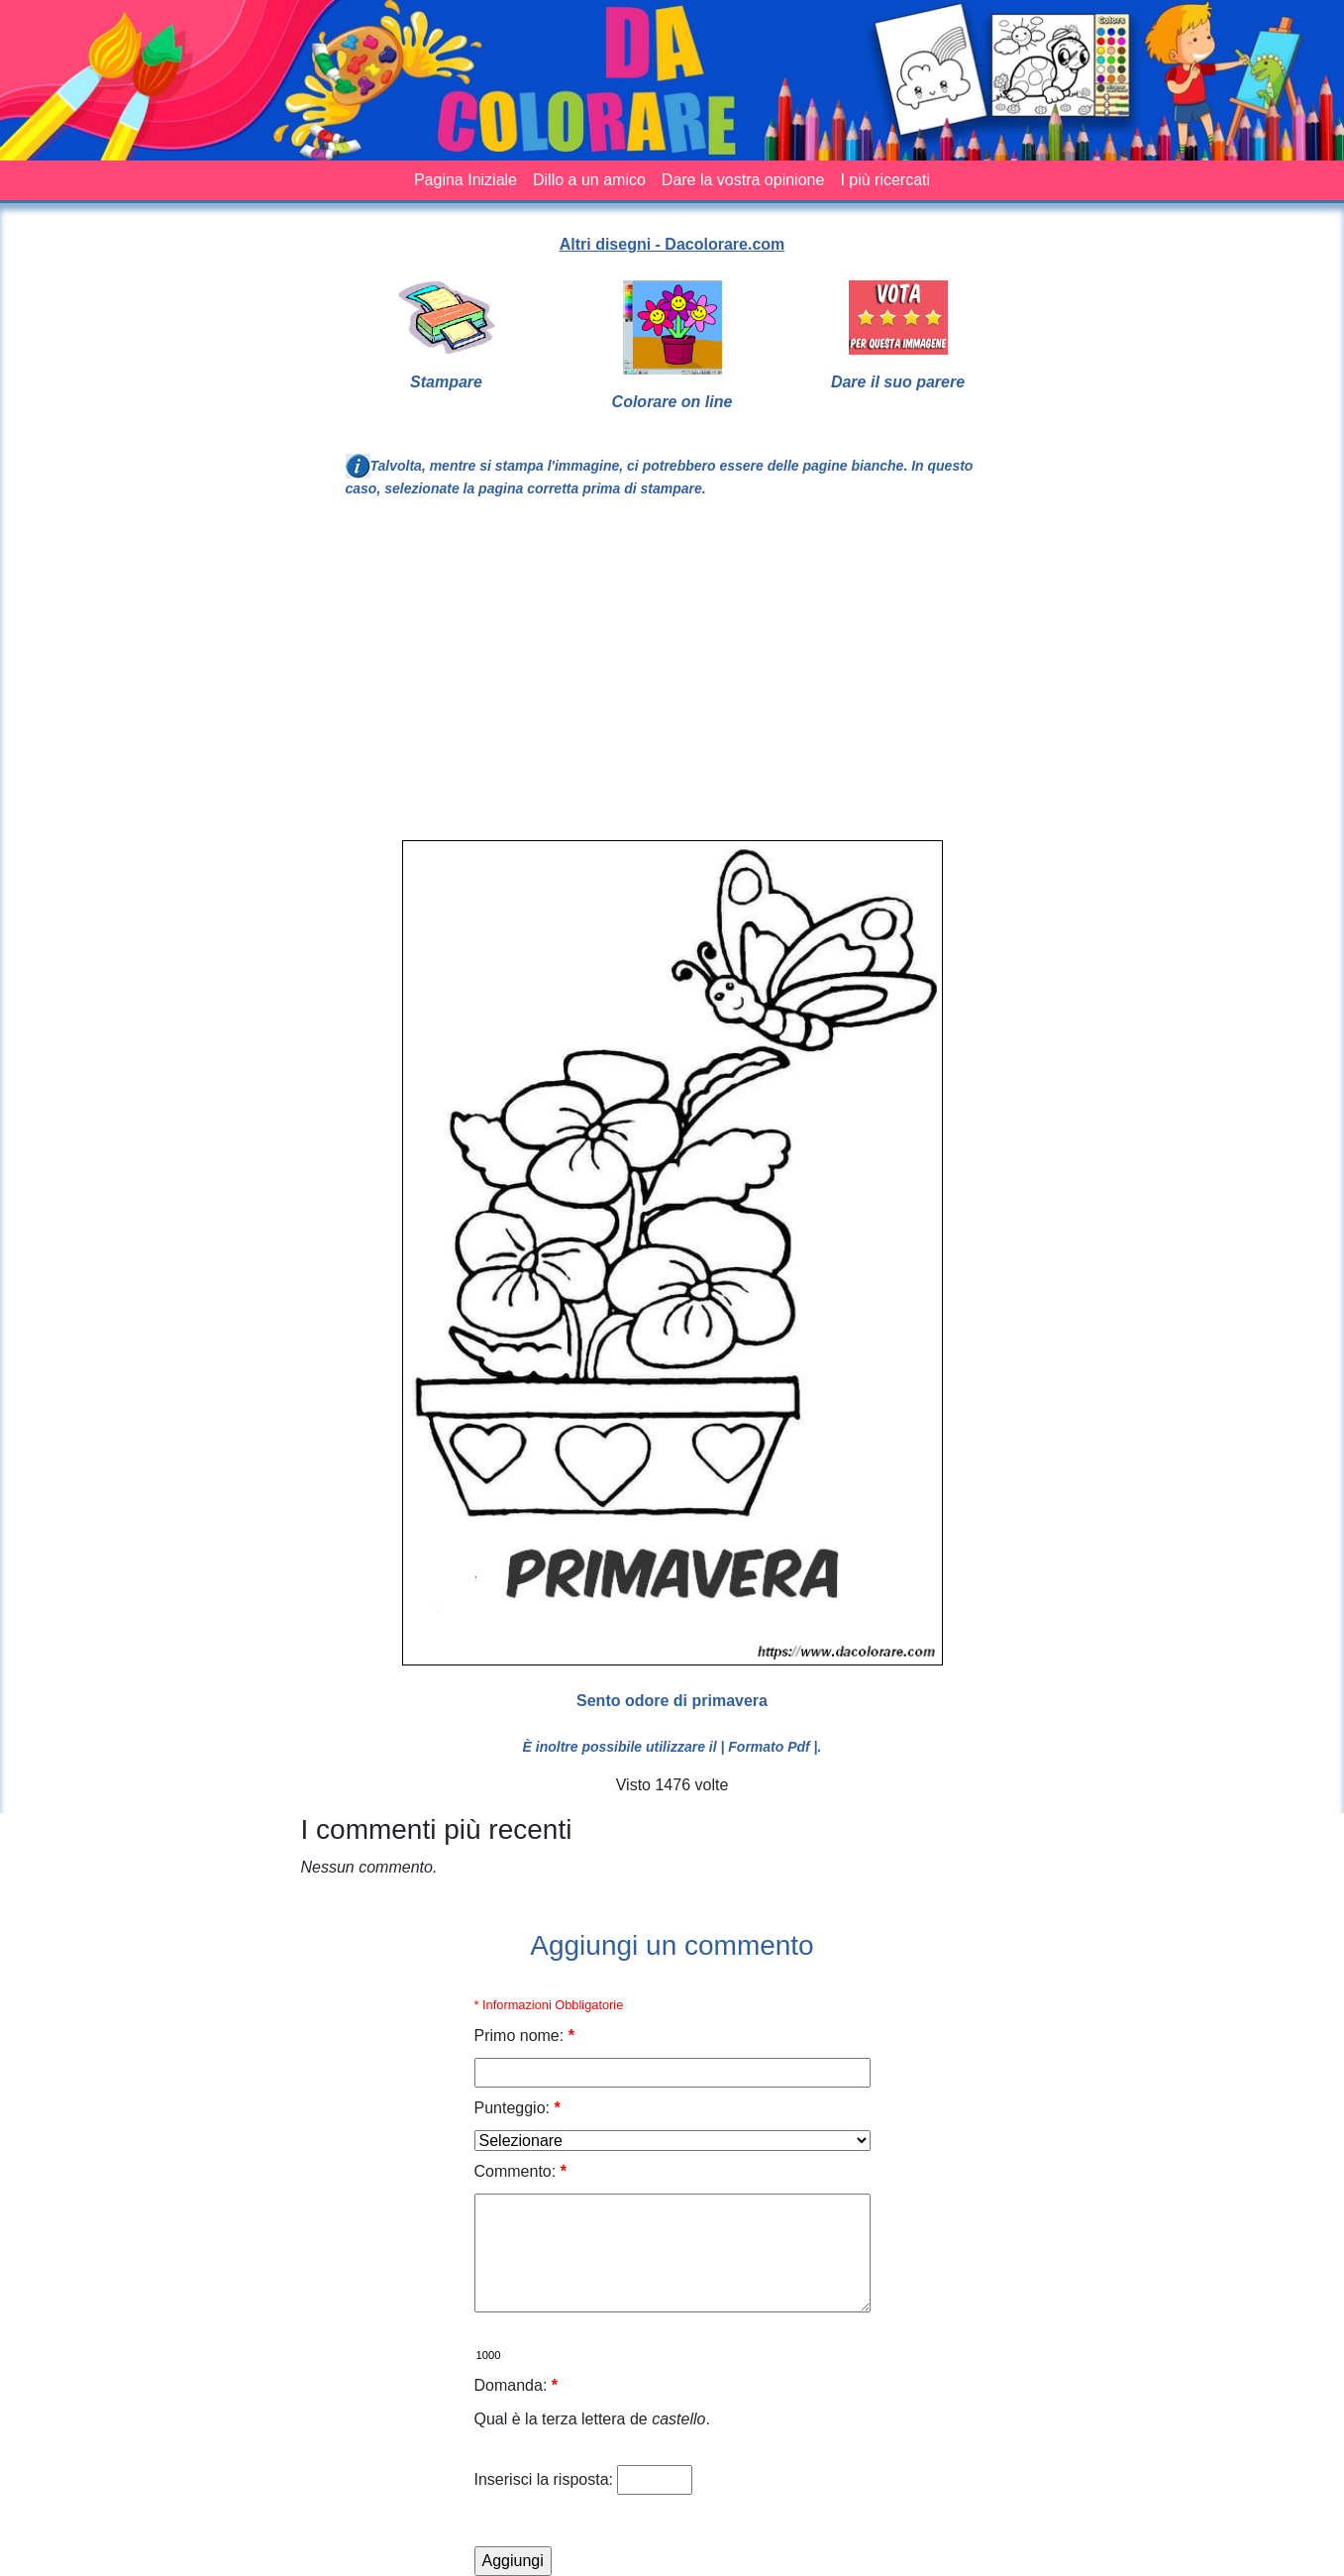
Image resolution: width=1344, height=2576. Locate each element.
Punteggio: (517, 2107)
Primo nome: (524, 2035)
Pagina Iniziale (465, 179)
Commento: (520, 2171)
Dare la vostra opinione (743, 179)
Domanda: (516, 2385)
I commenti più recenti (436, 1829)
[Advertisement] (813, 677)
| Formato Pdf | (768, 1747)
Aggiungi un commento (671, 1945)
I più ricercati (885, 179)
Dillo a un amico (589, 179)
